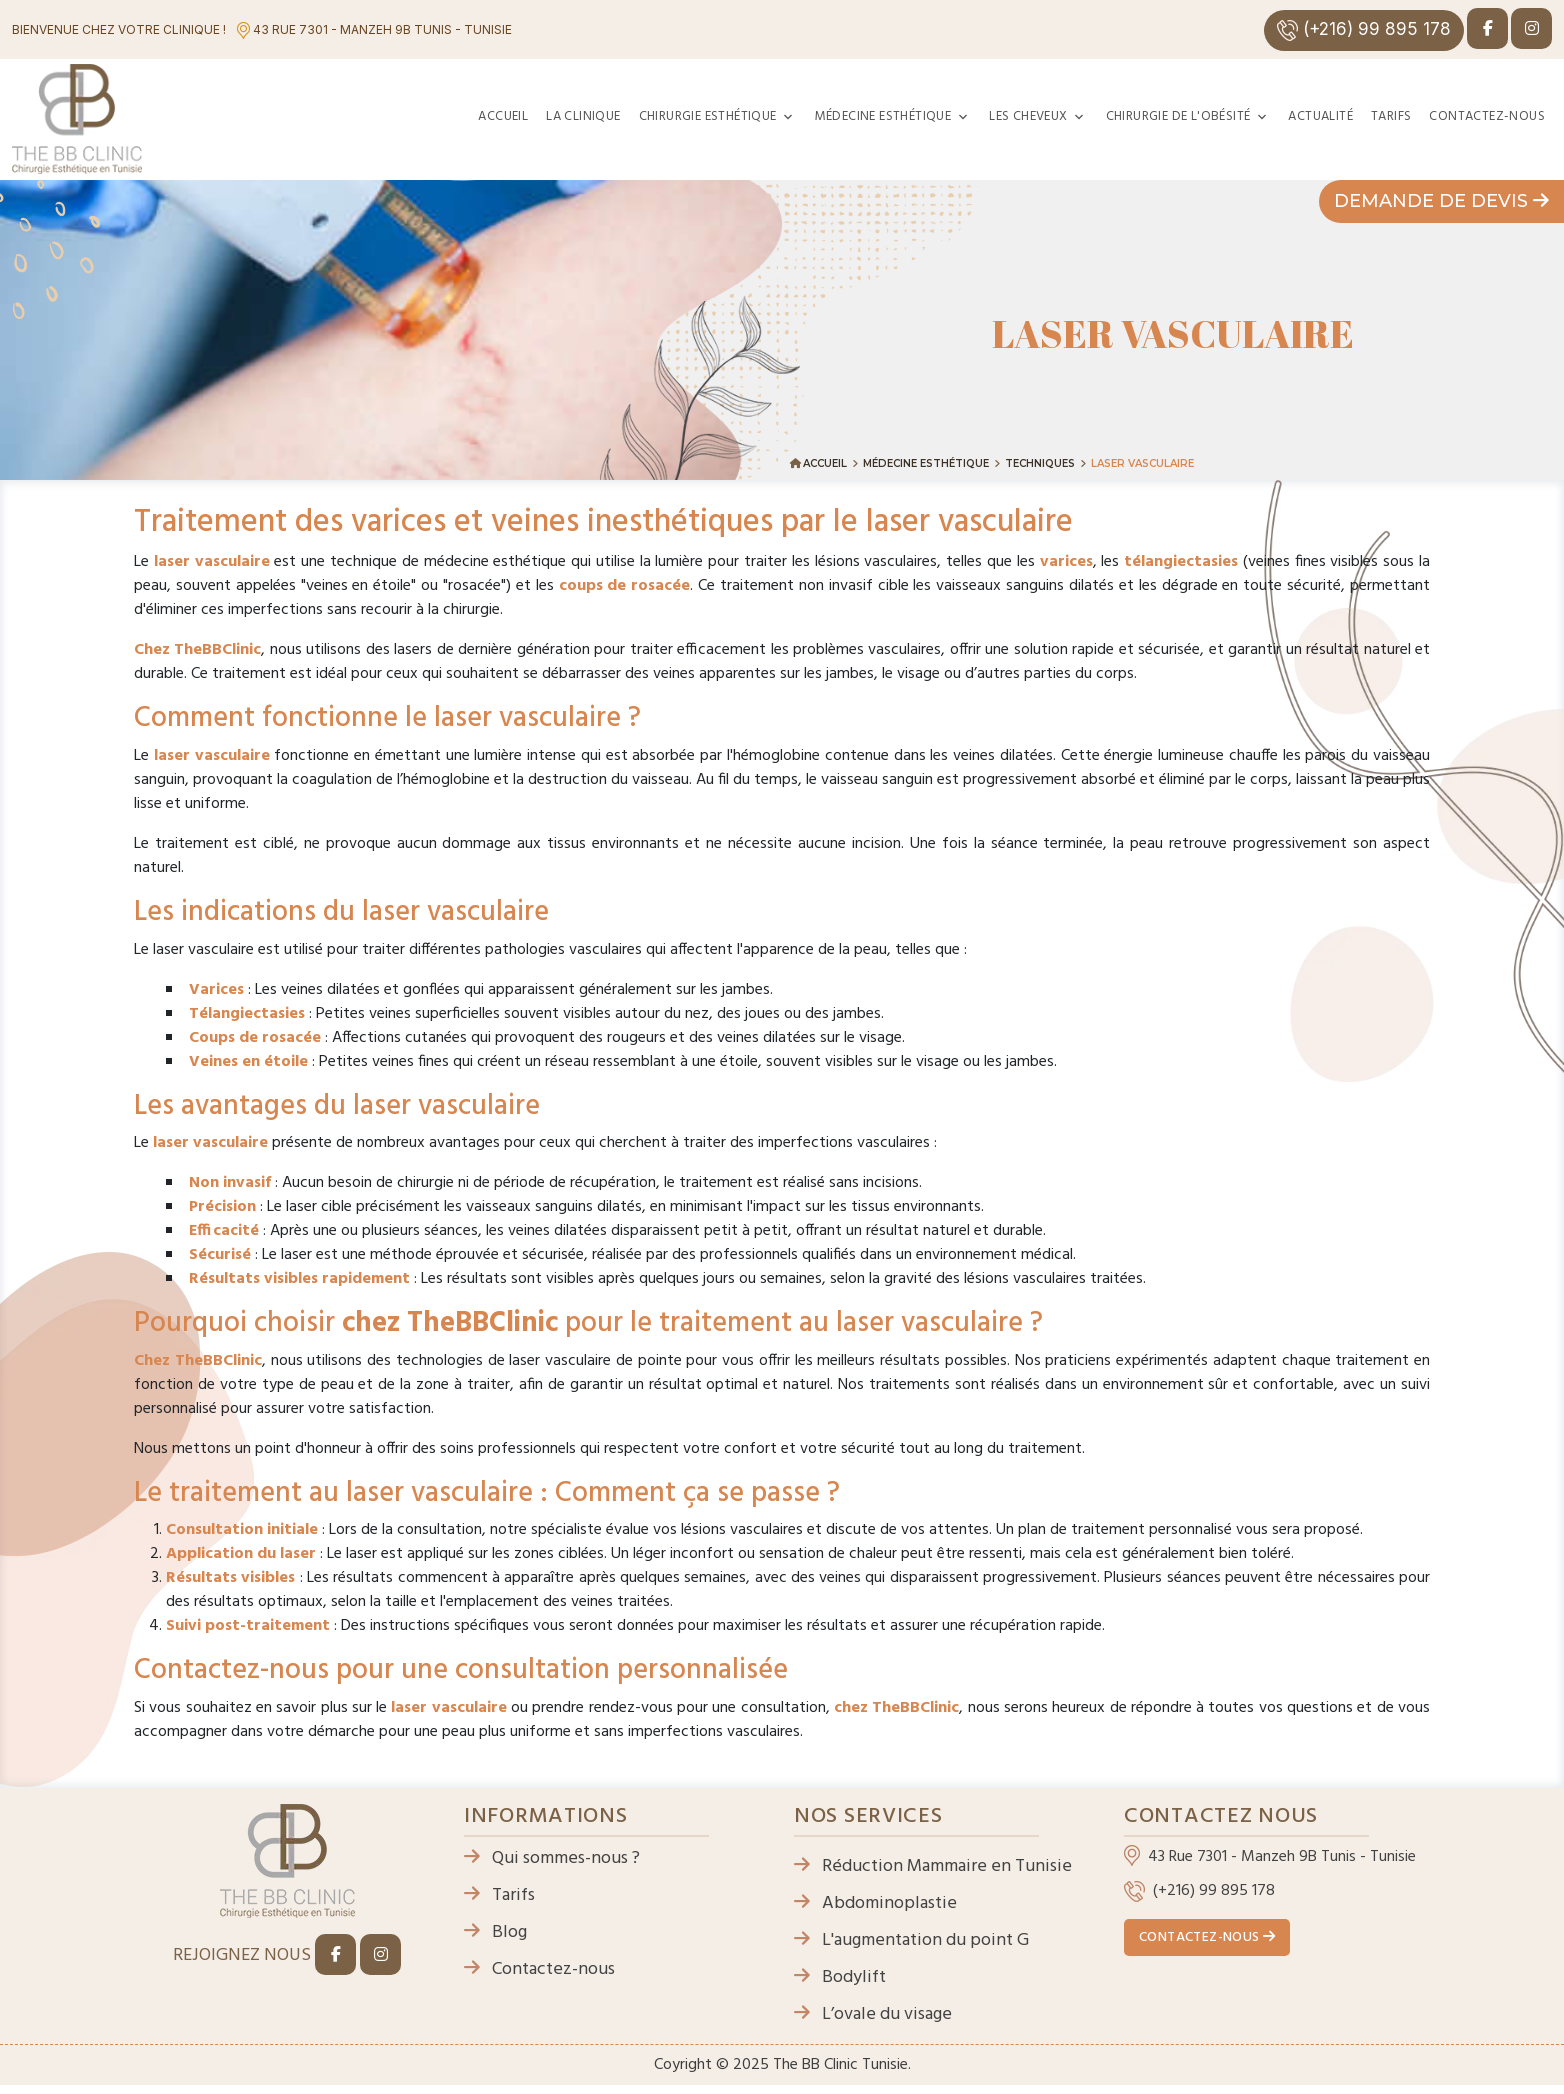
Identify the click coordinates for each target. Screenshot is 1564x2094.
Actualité (1320, 116)
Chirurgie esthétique (708, 116)
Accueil (503, 116)
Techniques (1040, 463)
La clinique (583, 116)
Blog (495, 1932)
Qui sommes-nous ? (552, 1858)
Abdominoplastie (875, 1903)
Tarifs (1391, 116)
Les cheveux (1028, 116)
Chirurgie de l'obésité (1178, 116)
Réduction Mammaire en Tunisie (933, 1866)
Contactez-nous (1487, 116)
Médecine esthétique (883, 116)
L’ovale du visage (873, 2014)
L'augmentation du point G (911, 1940)
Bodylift (840, 1977)
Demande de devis (1441, 201)
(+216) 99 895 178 (1364, 30)
